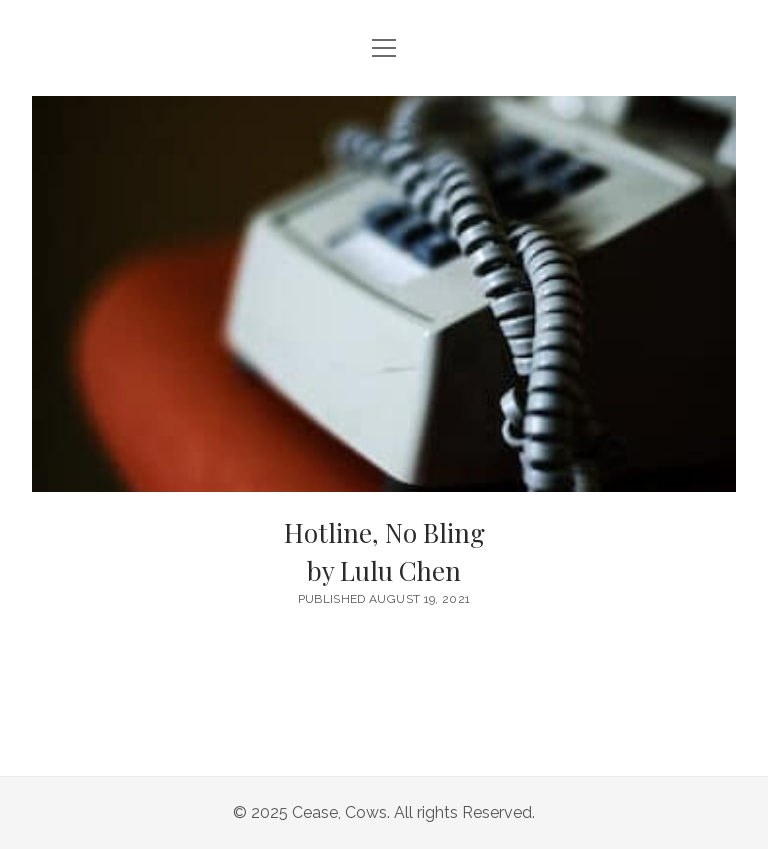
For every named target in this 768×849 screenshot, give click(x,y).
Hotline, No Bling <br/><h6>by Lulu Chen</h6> (384, 294)
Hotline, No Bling (384, 552)
